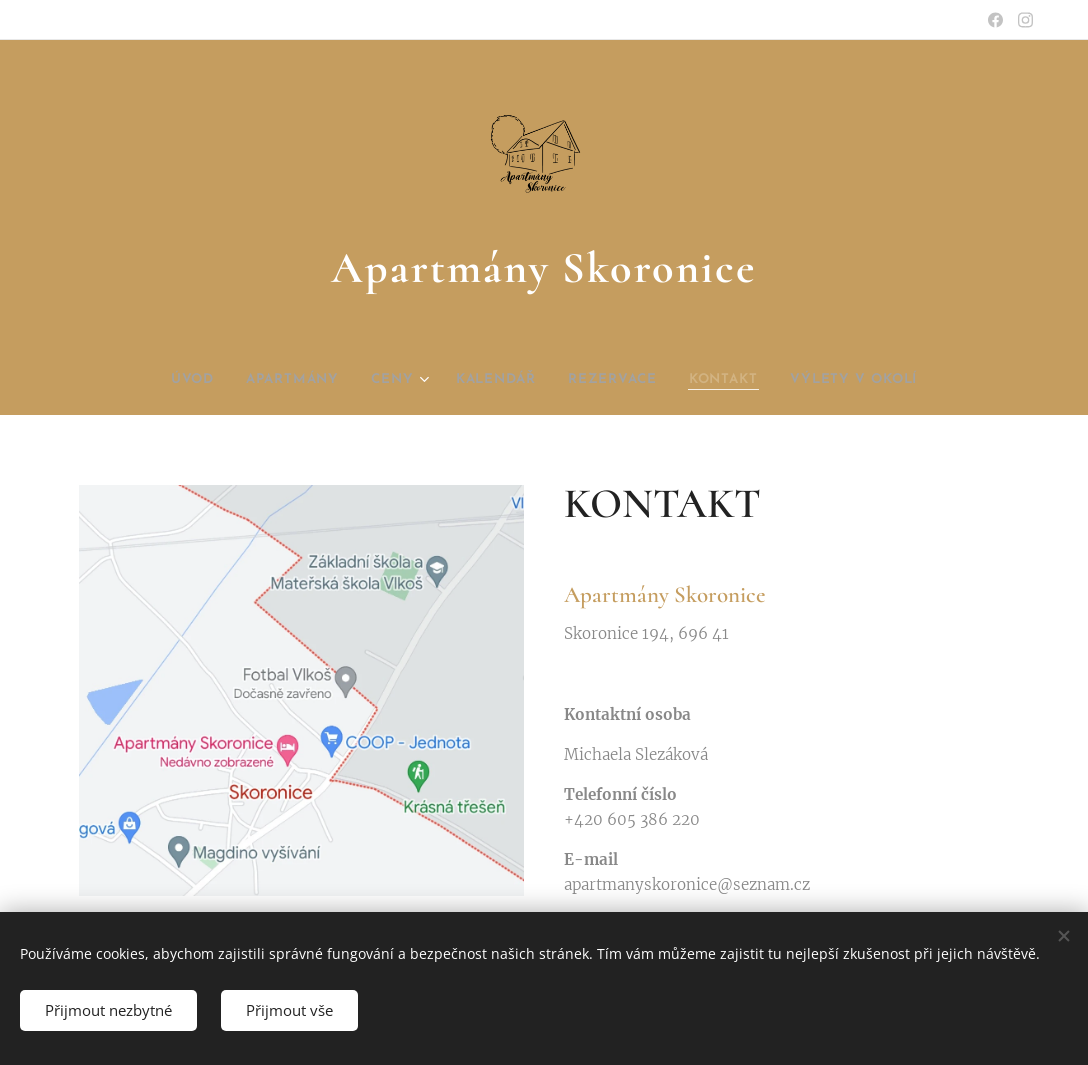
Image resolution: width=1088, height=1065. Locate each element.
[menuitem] (160, 380)
